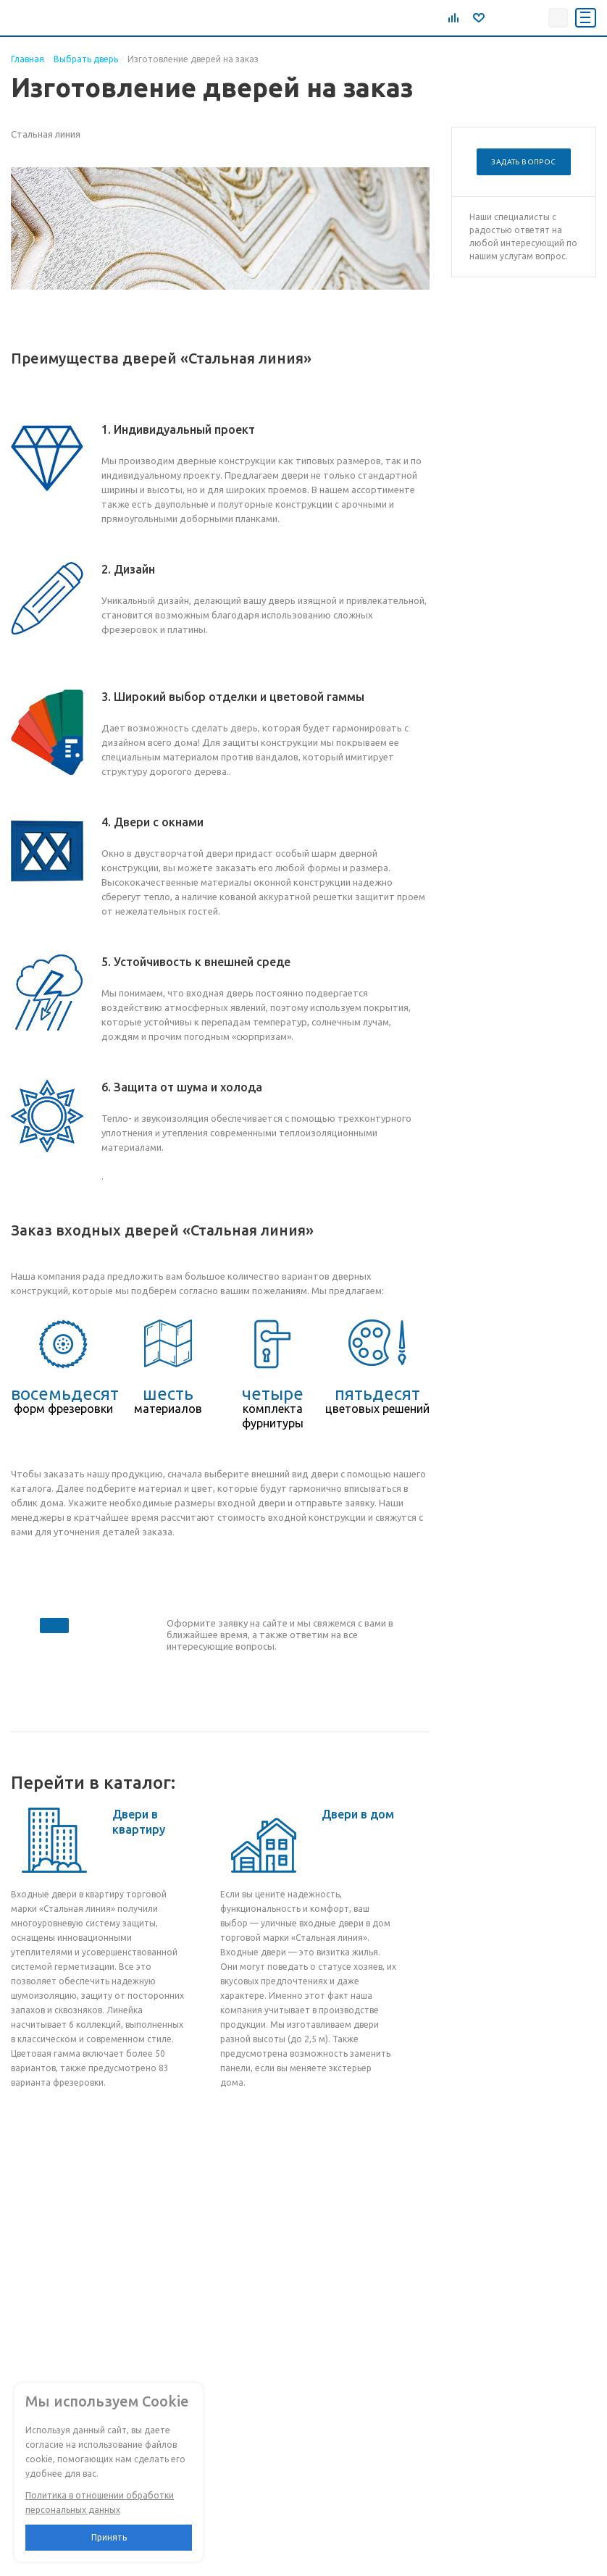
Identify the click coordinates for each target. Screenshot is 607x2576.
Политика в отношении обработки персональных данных (99, 2502)
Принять (109, 2537)
